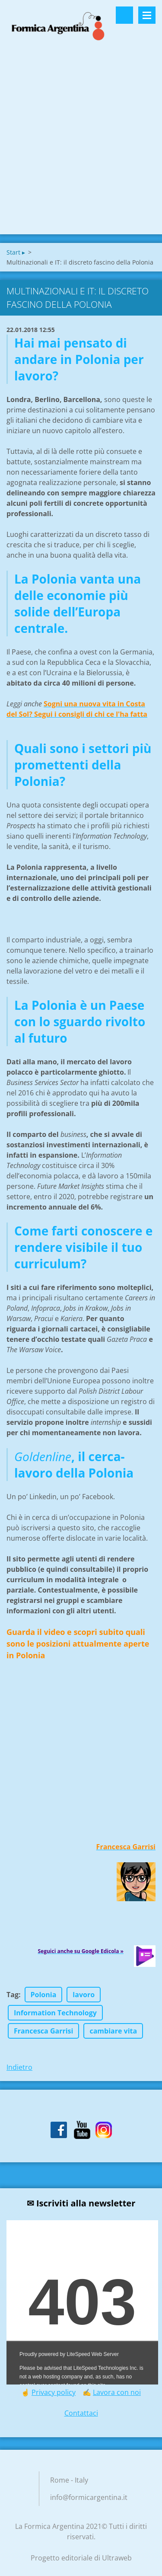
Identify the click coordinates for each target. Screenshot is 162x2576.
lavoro (84, 1994)
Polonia (44, 1994)
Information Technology (55, 2012)
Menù (147, 15)
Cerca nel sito (124, 15)
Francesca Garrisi (43, 2031)
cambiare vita (113, 2031)
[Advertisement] (81, 149)
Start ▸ (15, 252)
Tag (12, 1994)
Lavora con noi (117, 2392)
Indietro (19, 2067)
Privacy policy (54, 2392)
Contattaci (81, 2413)
